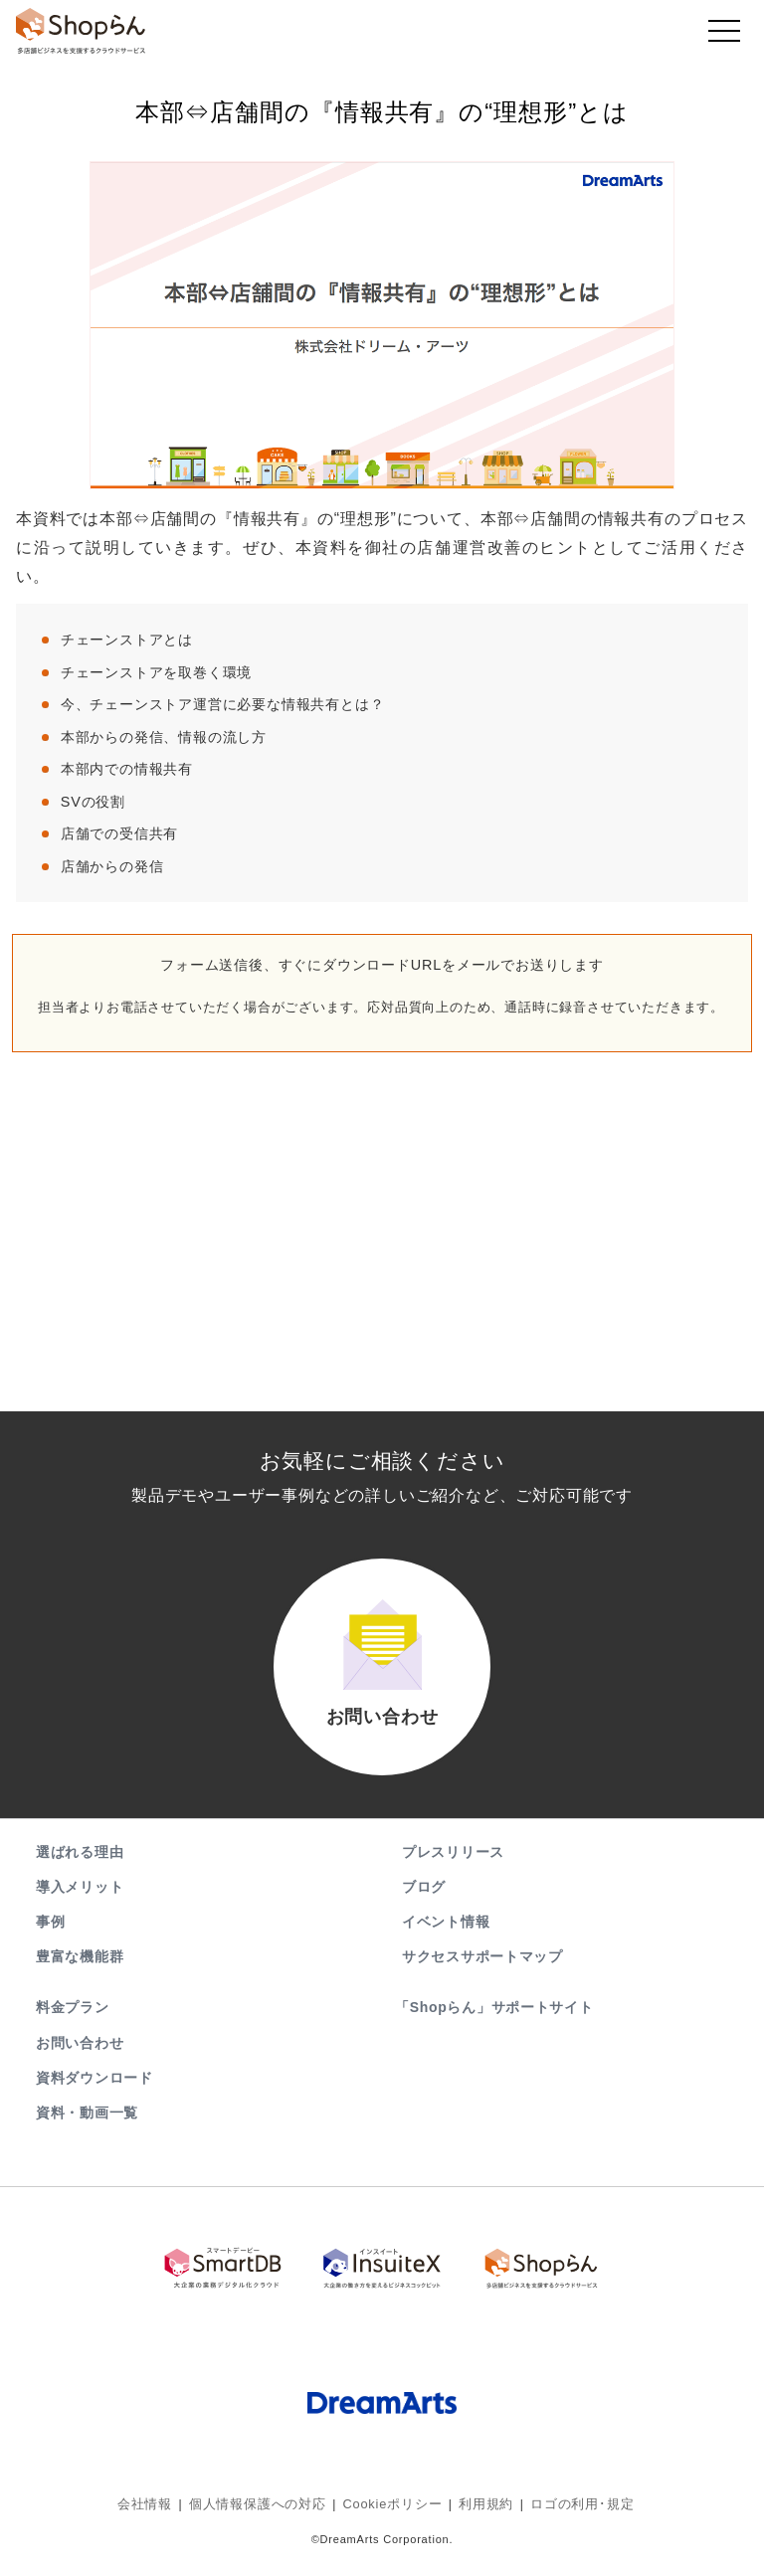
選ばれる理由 (79, 1868)
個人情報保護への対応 (264, 2511)
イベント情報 (445, 1937)
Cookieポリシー (391, 2511)
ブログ (424, 1903)
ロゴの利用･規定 (570, 2511)
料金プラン (72, 2024)
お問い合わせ (79, 2059)
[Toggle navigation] (724, 36)
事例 (50, 1937)
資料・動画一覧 (87, 2128)
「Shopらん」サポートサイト (496, 2024)
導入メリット (79, 1903)
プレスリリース (453, 1868)
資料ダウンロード (94, 2094)
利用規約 (480, 2511)
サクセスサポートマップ (482, 1972)
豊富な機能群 (79, 1972)
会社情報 (158, 2511)
